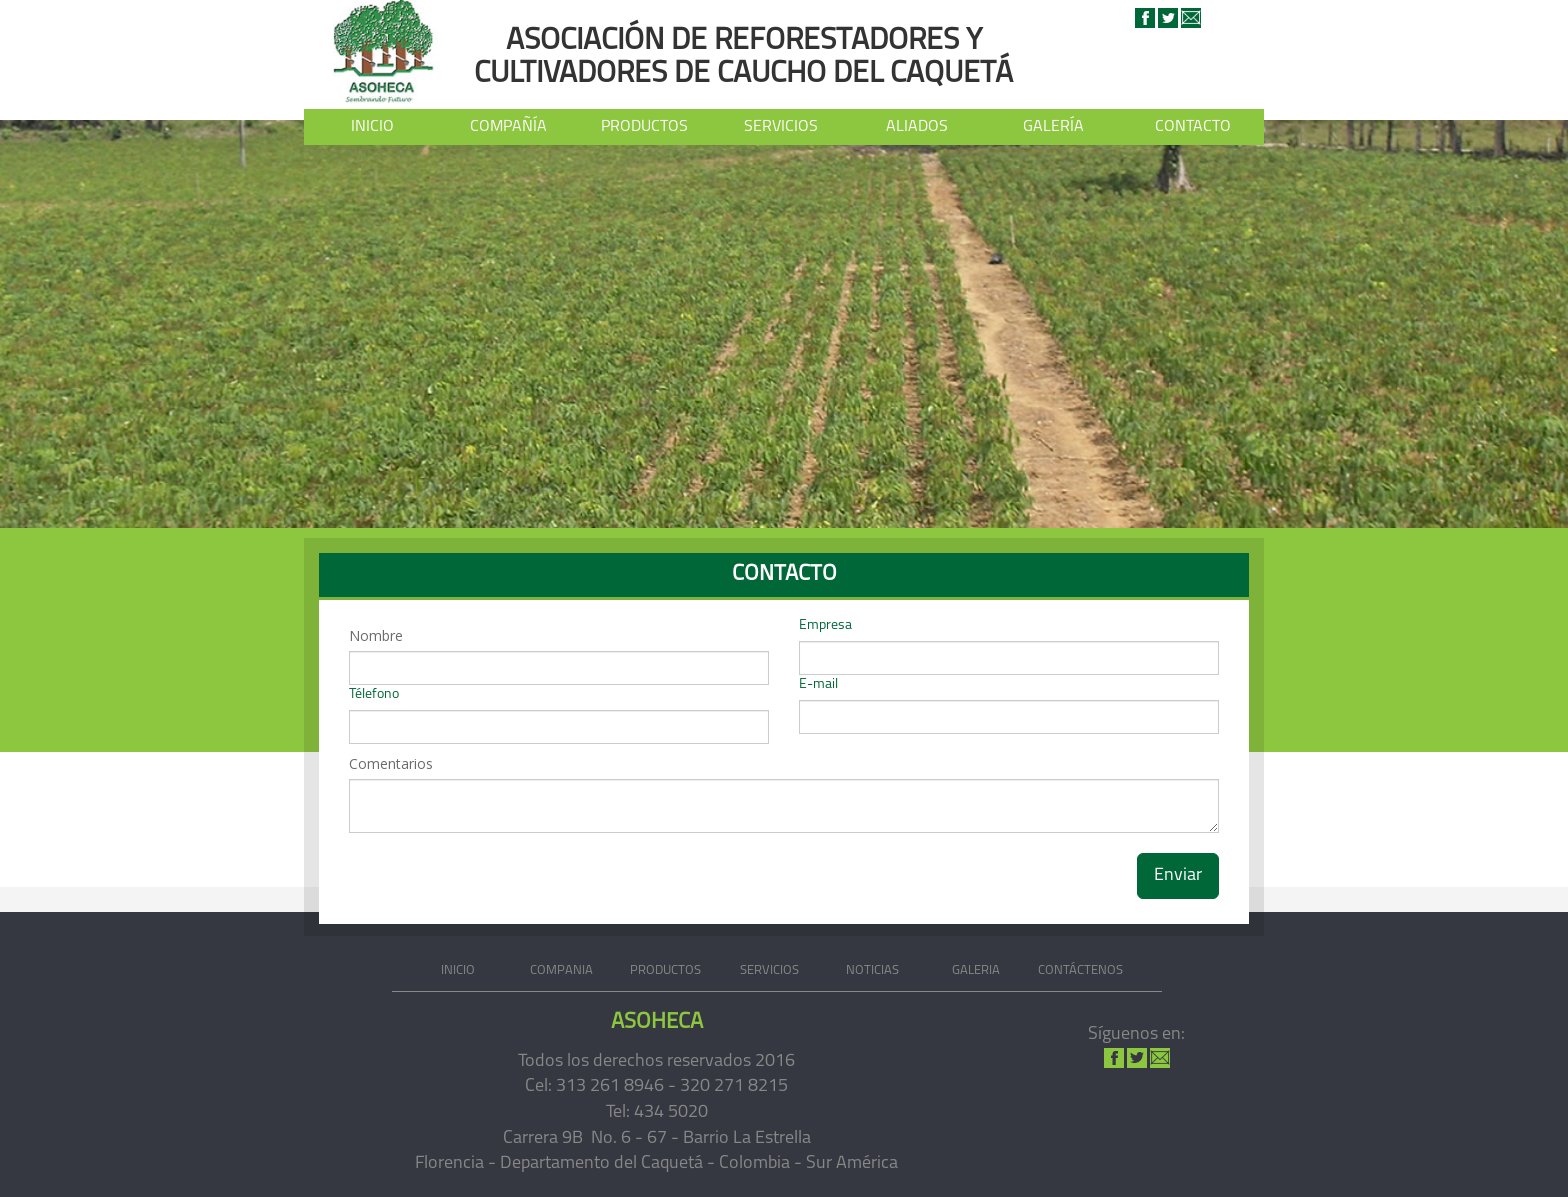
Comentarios (391, 763)
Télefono (374, 694)
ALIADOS (917, 127)
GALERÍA (1053, 127)
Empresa (825, 625)
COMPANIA (561, 970)
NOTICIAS (872, 970)
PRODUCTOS (644, 127)
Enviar (1178, 875)
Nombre (376, 635)
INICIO (372, 127)
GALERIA (976, 970)
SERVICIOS (781, 132)
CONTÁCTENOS (1080, 970)
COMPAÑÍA (508, 132)
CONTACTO (1193, 132)
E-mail (818, 684)
